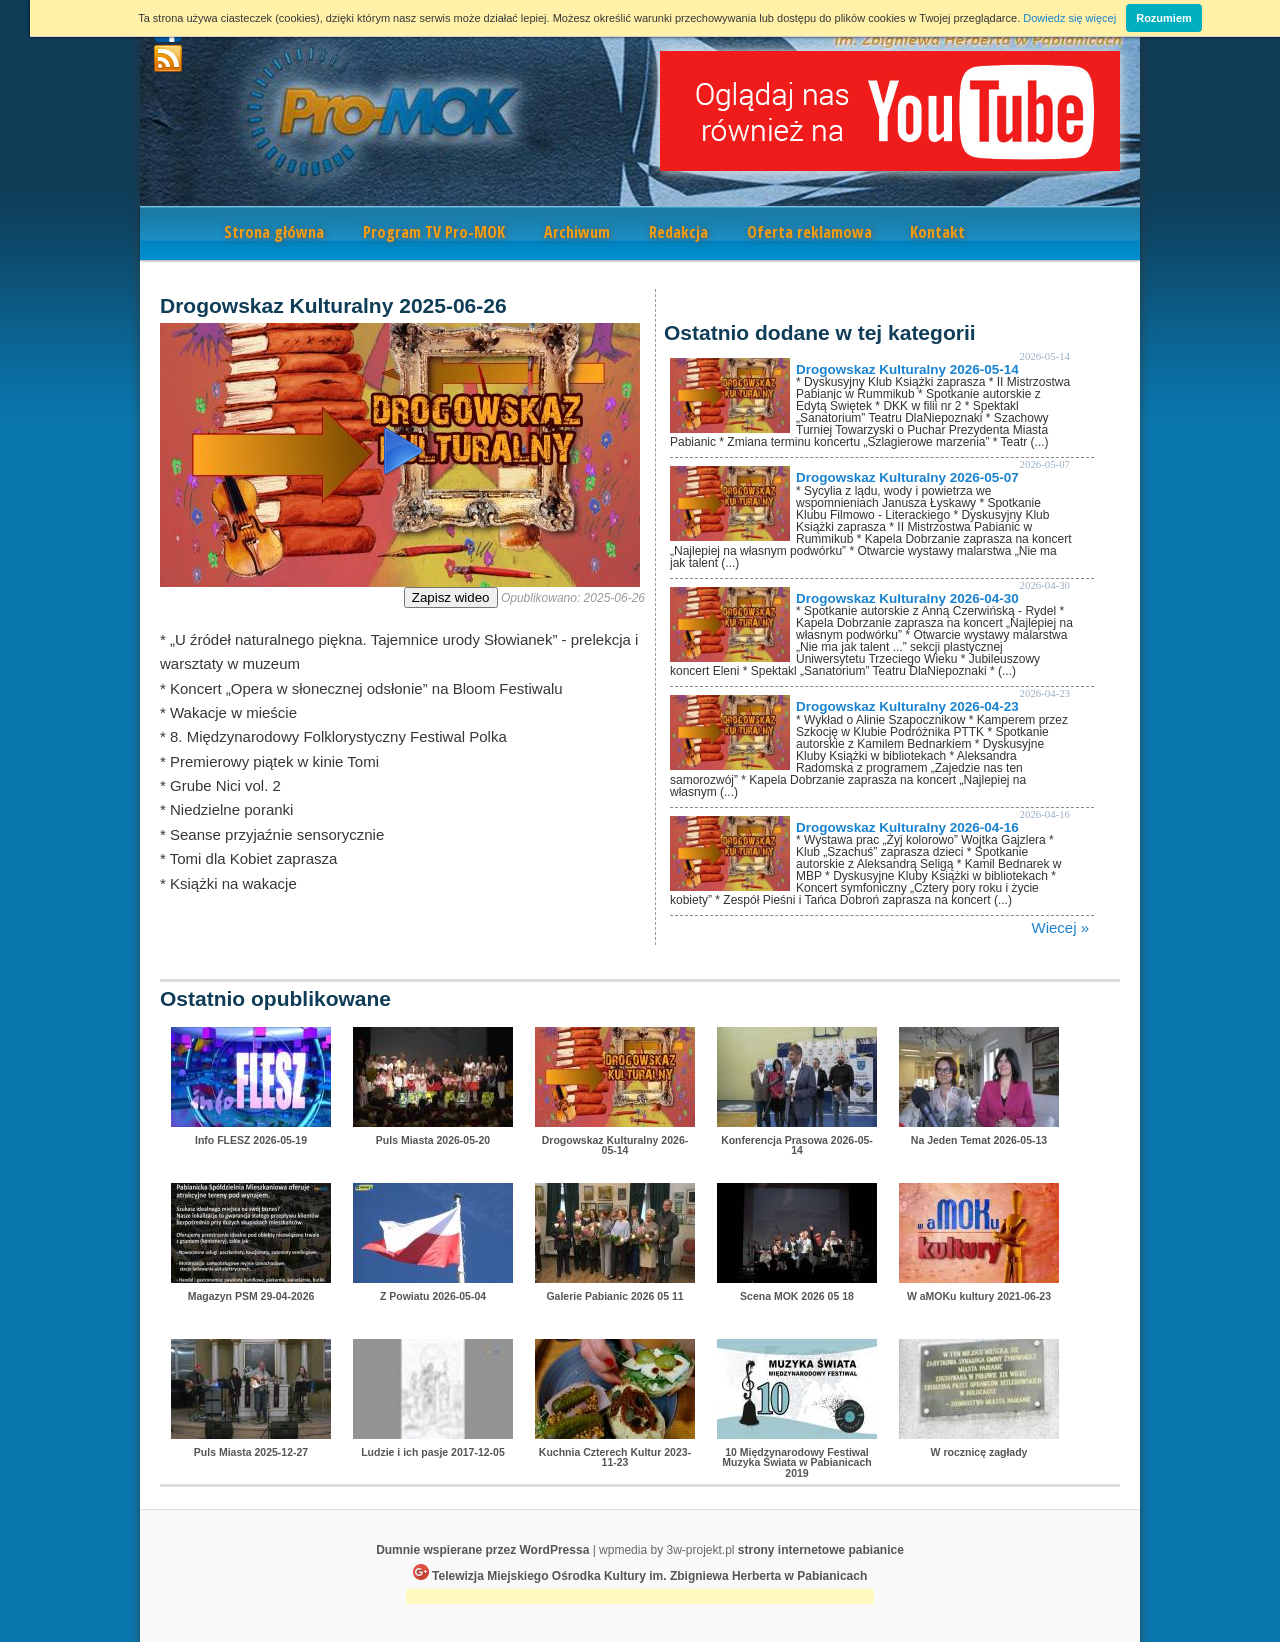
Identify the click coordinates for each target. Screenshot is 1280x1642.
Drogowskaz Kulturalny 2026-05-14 (907, 369)
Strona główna (274, 232)
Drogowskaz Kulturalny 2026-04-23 (907, 706)
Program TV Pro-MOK (434, 232)
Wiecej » (1060, 927)
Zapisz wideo (451, 597)
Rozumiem (1164, 18)
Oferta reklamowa (809, 232)
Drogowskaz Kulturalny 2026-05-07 (907, 477)
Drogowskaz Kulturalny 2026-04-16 (907, 827)
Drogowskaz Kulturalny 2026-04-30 (907, 598)
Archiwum (577, 232)
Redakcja (678, 232)
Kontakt (937, 232)
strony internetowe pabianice (821, 1550)
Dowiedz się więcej (1069, 18)
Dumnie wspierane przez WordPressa (482, 1550)
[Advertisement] (640, 1598)
